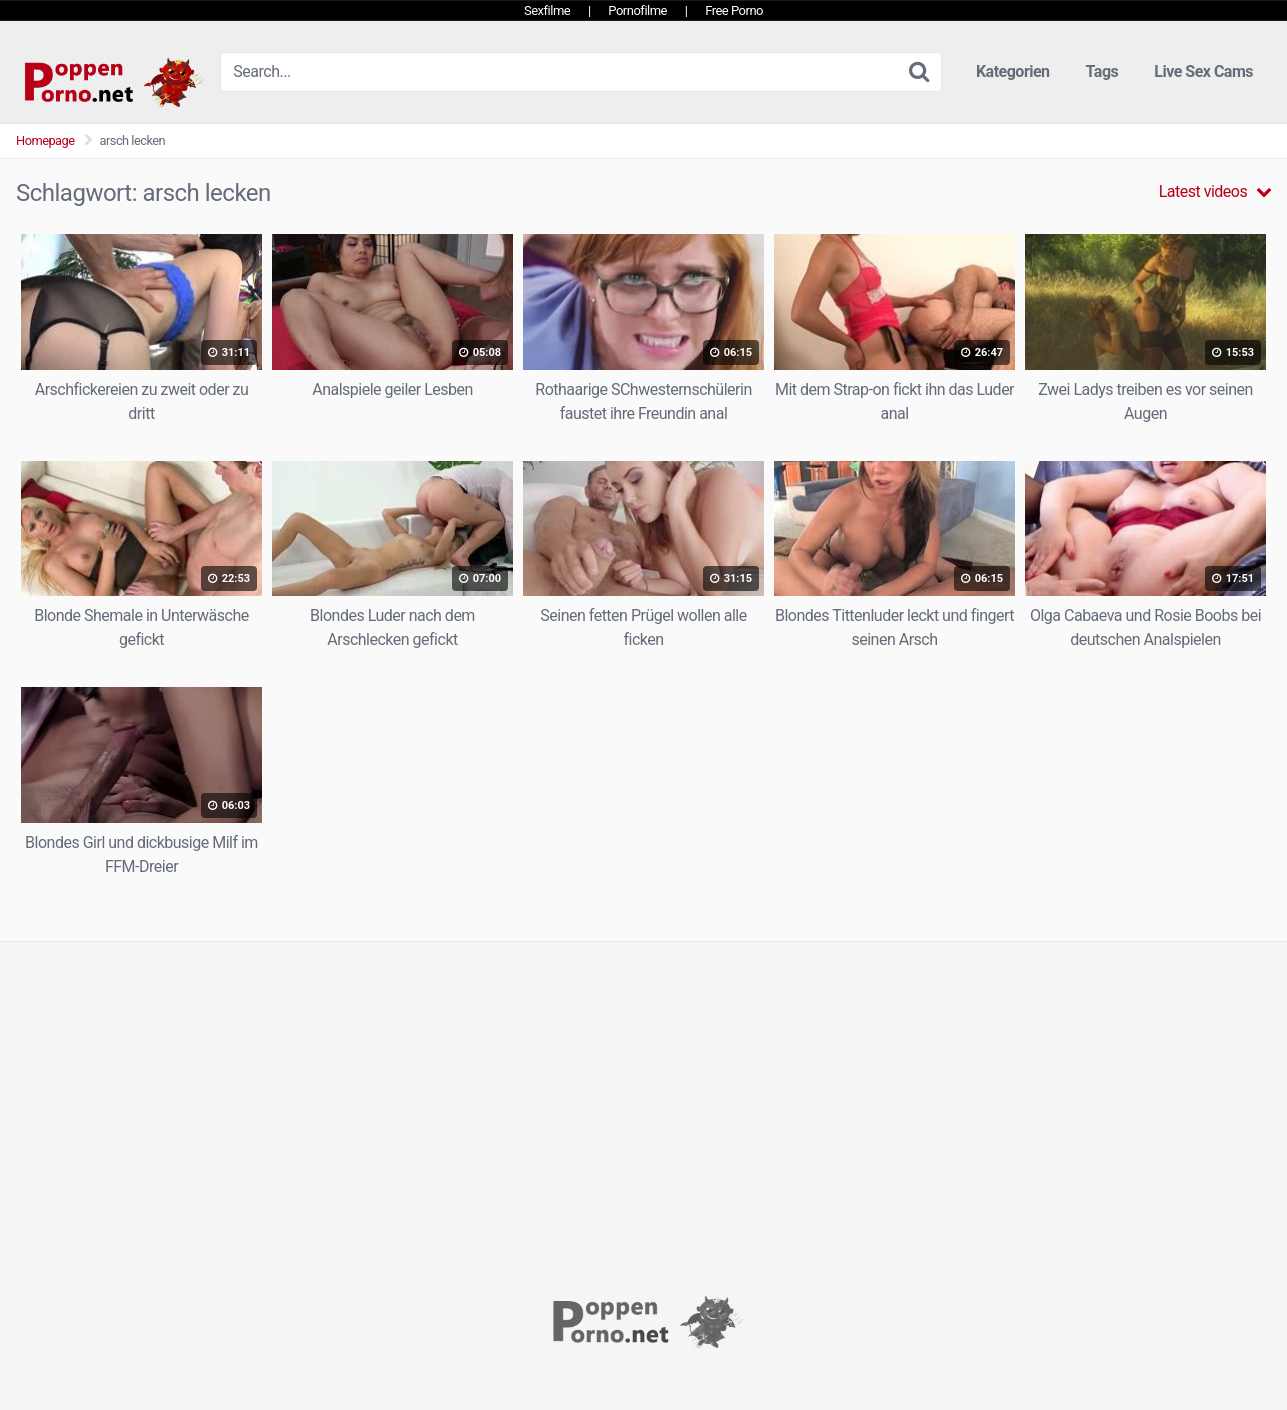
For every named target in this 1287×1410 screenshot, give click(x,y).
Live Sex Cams (1203, 71)
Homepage (45, 140)
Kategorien (1013, 71)
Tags (1102, 71)
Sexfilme (547, 10)
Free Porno (734, 10)
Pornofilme (637, 10)
